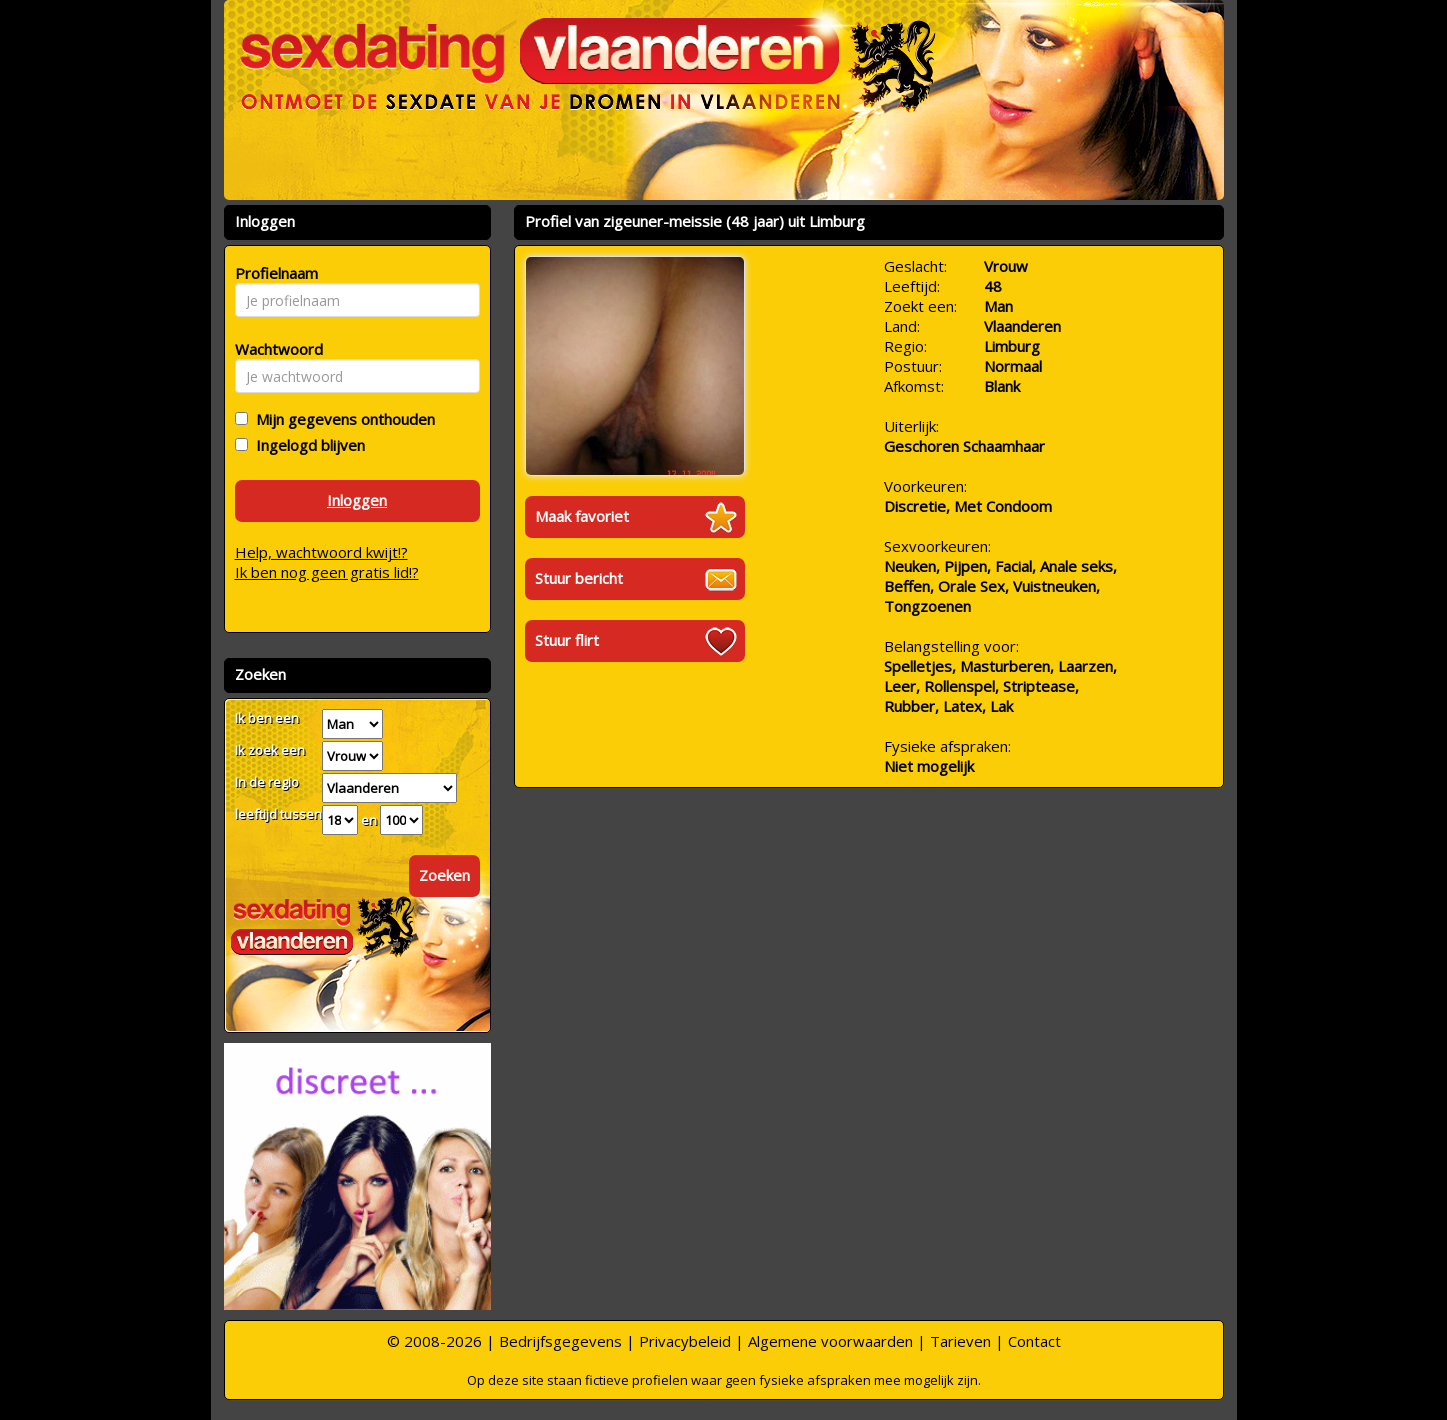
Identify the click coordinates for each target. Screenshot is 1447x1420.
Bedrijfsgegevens (560, 1341)
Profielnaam (273, 273)
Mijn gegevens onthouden (341, 419)
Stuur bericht (579, 578)
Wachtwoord (273, 349)
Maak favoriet (582, 516)
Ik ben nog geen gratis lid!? (327, 572)
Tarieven (960, 1341)
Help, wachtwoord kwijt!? (321, 552)
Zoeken (444, 875)
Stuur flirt (567, 640)
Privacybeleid (685, 1341)
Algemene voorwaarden (830, 1341)
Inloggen (357, 500)
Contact (1034, 1341)
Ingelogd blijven (306, 445)
